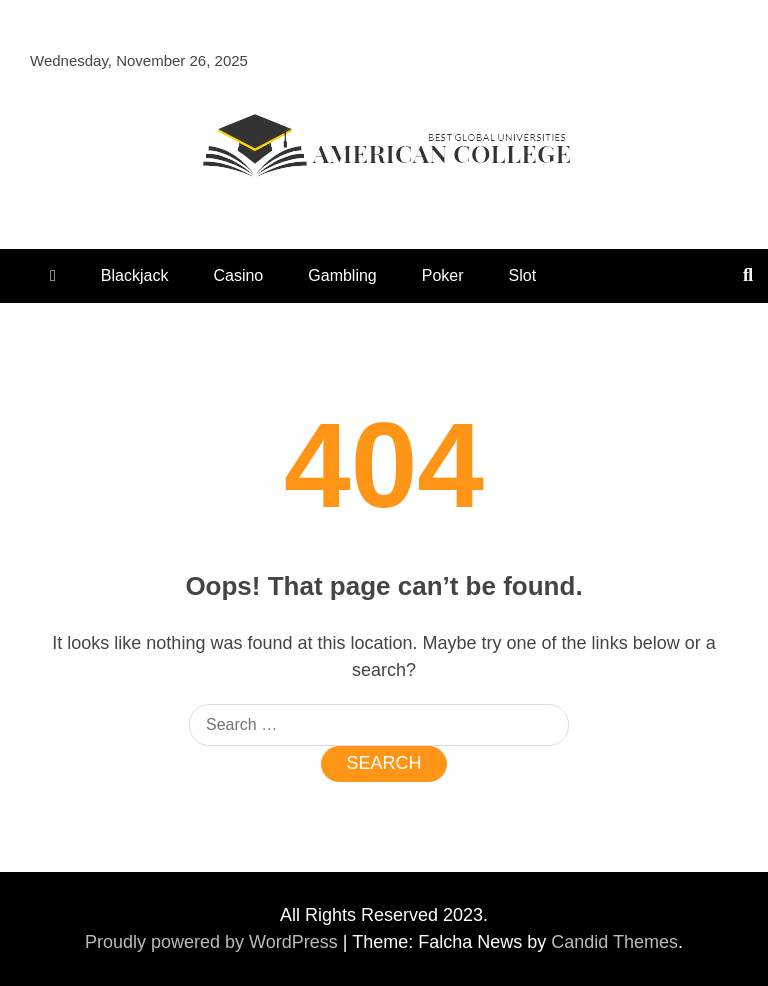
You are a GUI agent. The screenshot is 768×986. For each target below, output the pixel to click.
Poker (443, 275)
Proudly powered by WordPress (214, 942)
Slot (523, 275)
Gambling (342, 275)
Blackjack (135, 275)
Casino (238, 275)
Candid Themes (614, 942)
